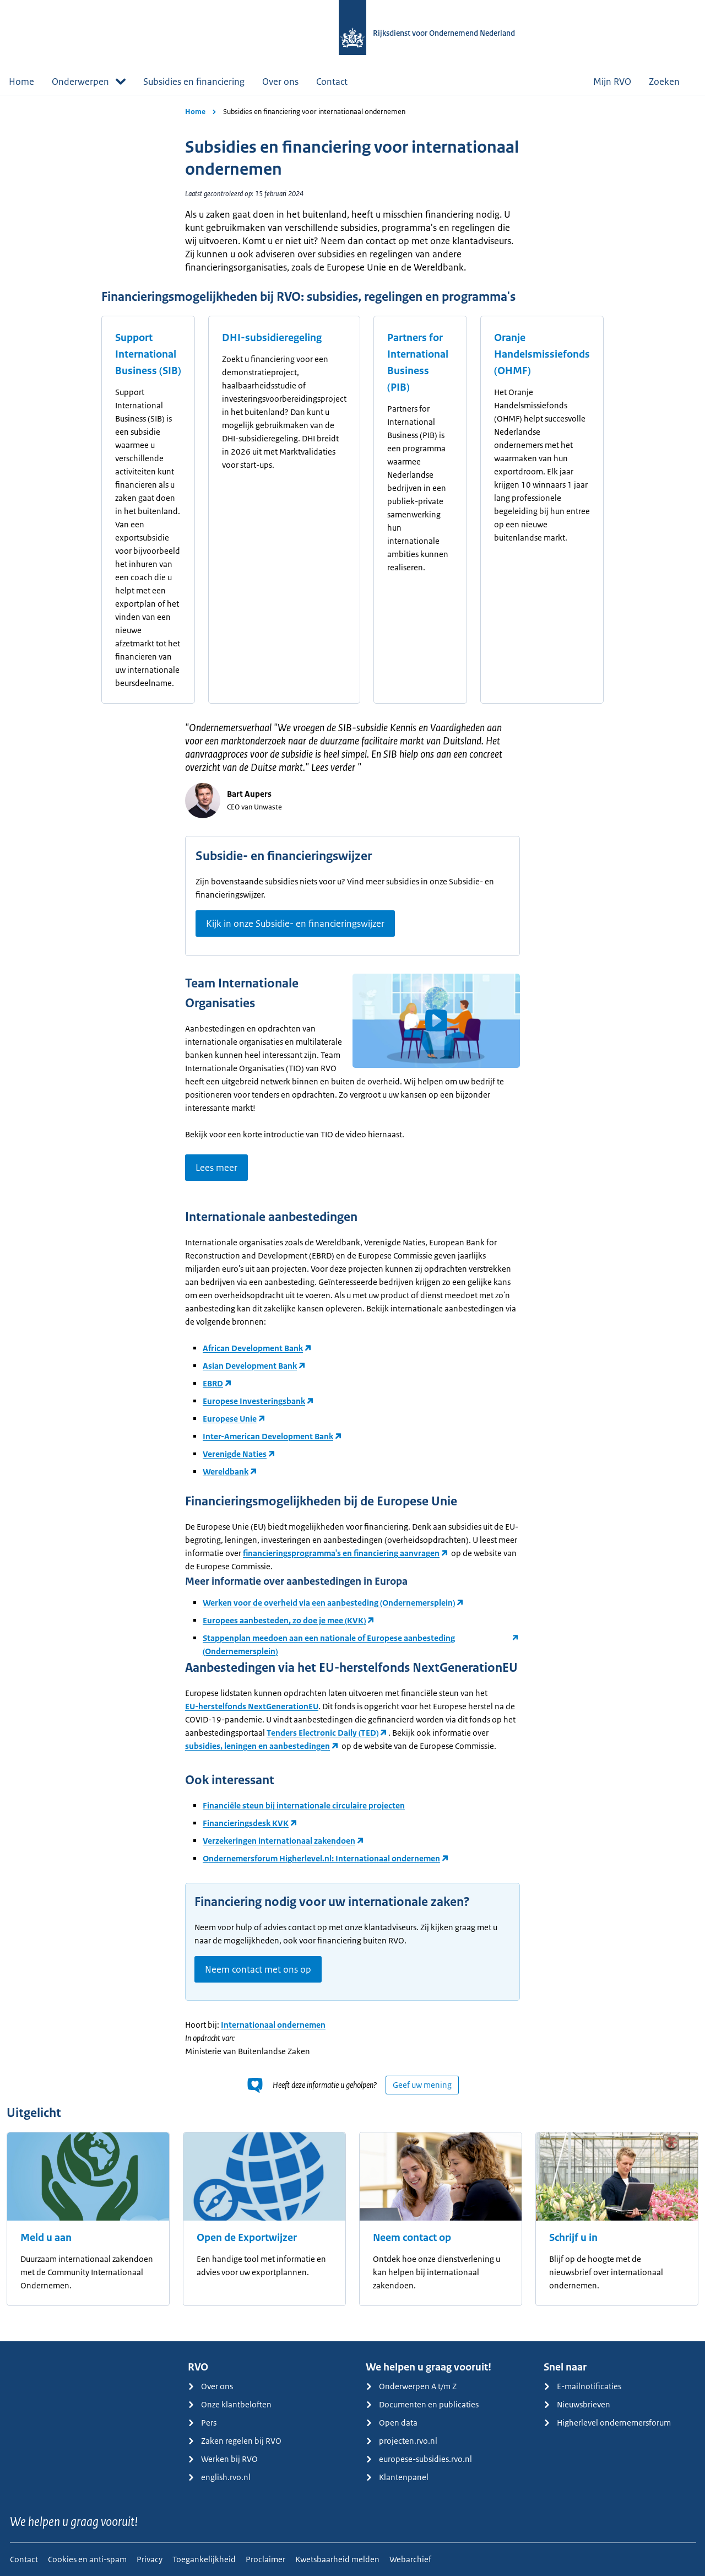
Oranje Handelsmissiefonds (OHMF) (542, 354)
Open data (391, 2422)
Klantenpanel (397, 2477)
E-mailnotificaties (582, 2386)
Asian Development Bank (250, 1365)
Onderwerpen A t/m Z (411, 2386)
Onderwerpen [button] (89, 81)
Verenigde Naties (235, 1454)
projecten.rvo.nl (401, 2440)
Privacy (149, 2559)
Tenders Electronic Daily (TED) (322, 1732)
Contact (332, 81)
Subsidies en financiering (194, 81)
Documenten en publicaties (422, 2404)
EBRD (213, 1383)
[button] (436, 1020)
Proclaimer (265, 2559)
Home (21, 81)
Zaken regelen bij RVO (234, 2440)
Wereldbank (225, 1471)
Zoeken (672, 81)
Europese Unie (230, 1418)
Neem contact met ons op (258, 1969)
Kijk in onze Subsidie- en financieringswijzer (295, 923)
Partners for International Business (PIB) (417, 362)
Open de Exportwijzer (247, 2237)
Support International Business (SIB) (148, 354)
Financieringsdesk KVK (246, 1823)
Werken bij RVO (223, 2459)
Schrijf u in (573, 2237)
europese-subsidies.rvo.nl (419, 2459)
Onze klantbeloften (230, 2404)
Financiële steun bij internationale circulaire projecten (304, 1805)
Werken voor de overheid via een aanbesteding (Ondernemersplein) (329, 1602)
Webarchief (410, 2559)
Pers (202, 2422)
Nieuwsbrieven (577, 2404)
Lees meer (216, 1168)
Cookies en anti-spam (87, 2559)
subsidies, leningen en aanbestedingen (257, 1746)
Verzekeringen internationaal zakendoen (279, 1840)
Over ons (280, 81)
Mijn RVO (612, 81)
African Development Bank (253, 1348)
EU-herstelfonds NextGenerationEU (251, 1706)
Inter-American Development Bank (268, 1436)
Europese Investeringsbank (254, 1401)
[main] (352, 1218)
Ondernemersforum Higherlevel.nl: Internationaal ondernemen (321, 1858)
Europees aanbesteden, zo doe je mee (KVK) (284, 1620)
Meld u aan (46, 2237)
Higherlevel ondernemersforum (607, 2422)
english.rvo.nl (219, 2477)
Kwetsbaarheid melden (337, 2559)
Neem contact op (412, 2237)
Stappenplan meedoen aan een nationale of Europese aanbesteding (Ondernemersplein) (329, 1644)
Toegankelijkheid (204, 2559)
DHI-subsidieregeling (272, 337)
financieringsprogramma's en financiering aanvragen (341, 1553)
